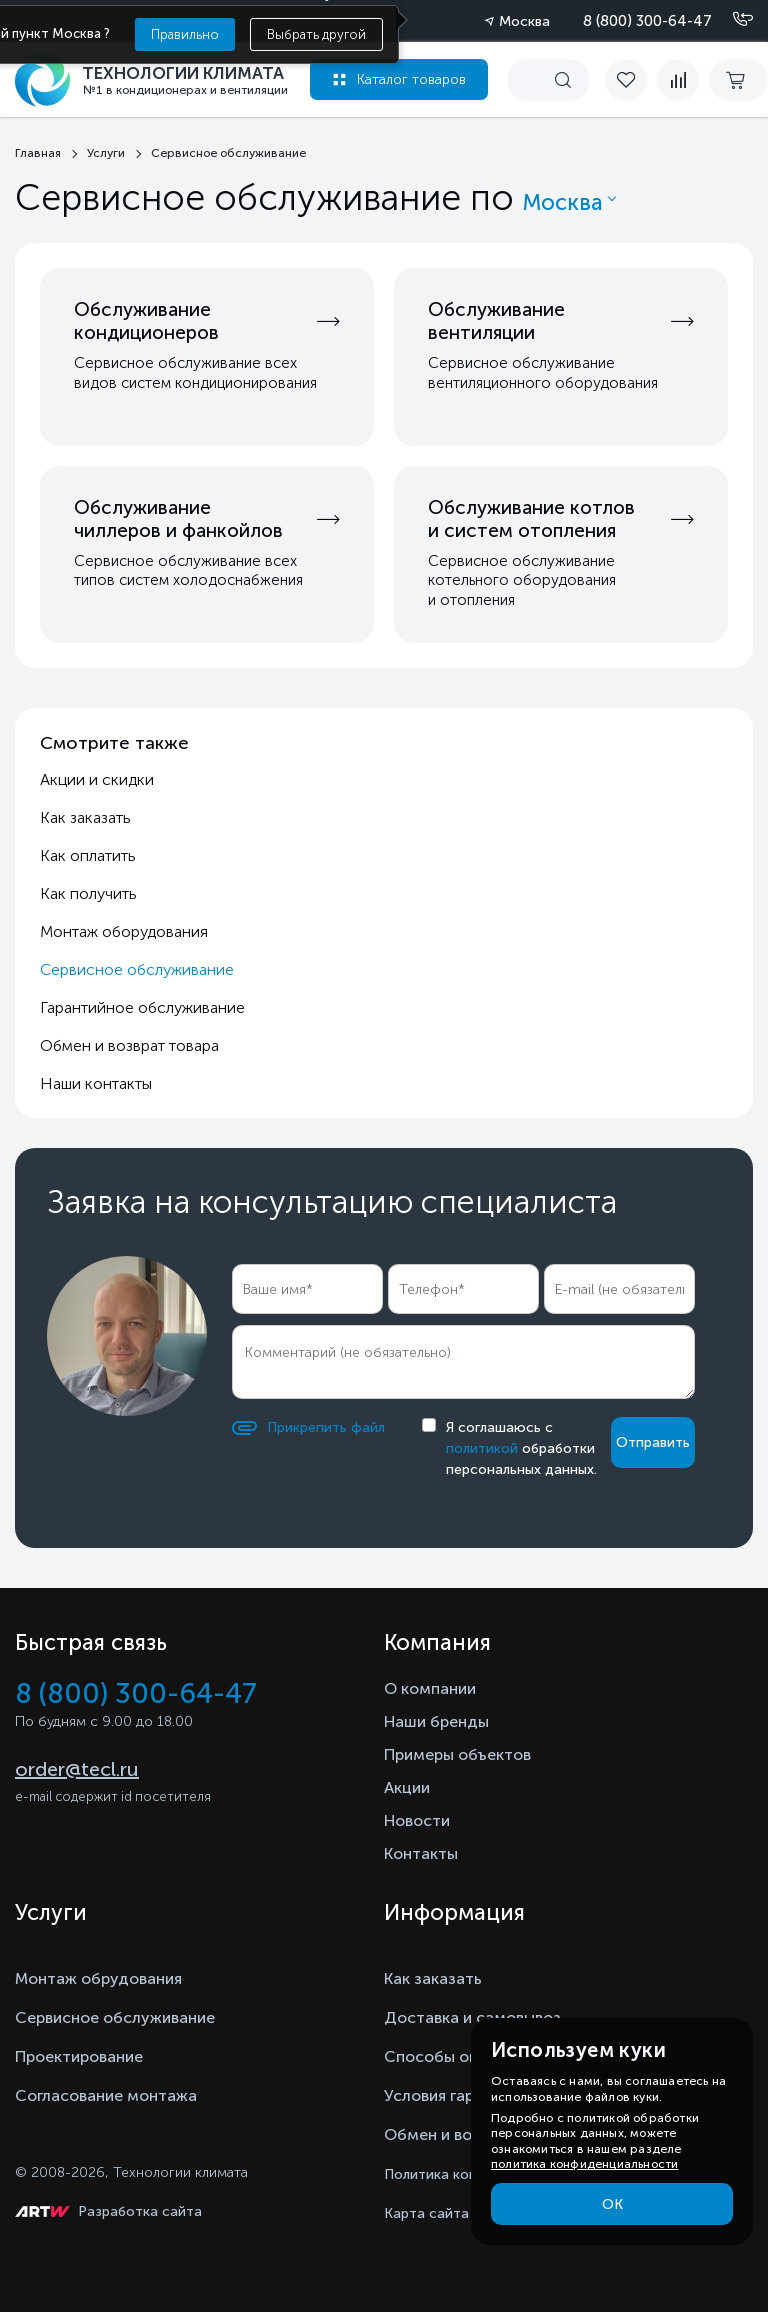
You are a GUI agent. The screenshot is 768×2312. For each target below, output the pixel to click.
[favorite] (631, 80)
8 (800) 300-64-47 (647, 21)
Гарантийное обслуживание (142, 1007)
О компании (430, 1688)
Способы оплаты (450, 2056)
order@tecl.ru (77, 1769)
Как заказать (85, 817)
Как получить (88, 893)
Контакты (421, 1853)
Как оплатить (88, 855)
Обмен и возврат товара (129, 1045)
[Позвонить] (731, 20)
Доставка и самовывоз (472, 2017)
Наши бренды (436, 1721)
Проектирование (79, 2056)
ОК (612, 2204)
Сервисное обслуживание (115, 2017)
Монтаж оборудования (124, 931)
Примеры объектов (457, 1754)
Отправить (653, 1442)
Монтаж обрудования (98, 1978)
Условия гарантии (451, 2095)
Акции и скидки (97, 779)
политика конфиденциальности (584, 2164)
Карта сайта (426, 2213)
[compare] (678, 80)
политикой (482, 1448)
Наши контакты (96, 1083)
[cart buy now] (738, 80)
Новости (417, 1820)
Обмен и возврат (449, 2134)
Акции (407, 1787)
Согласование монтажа (106, 2095)
